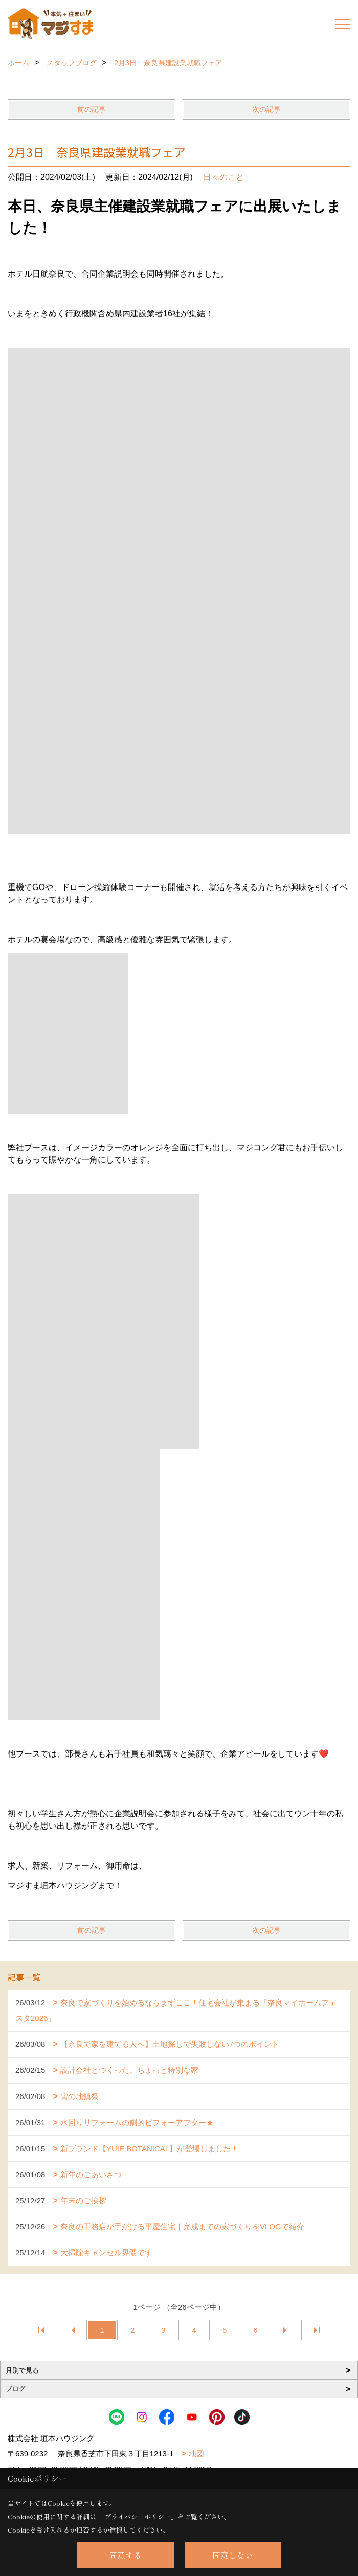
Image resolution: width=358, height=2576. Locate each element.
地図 (196, 2453)
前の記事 (91, 109)
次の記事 (266, 109)
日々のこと (223, 177)
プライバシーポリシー (137, 2516)
